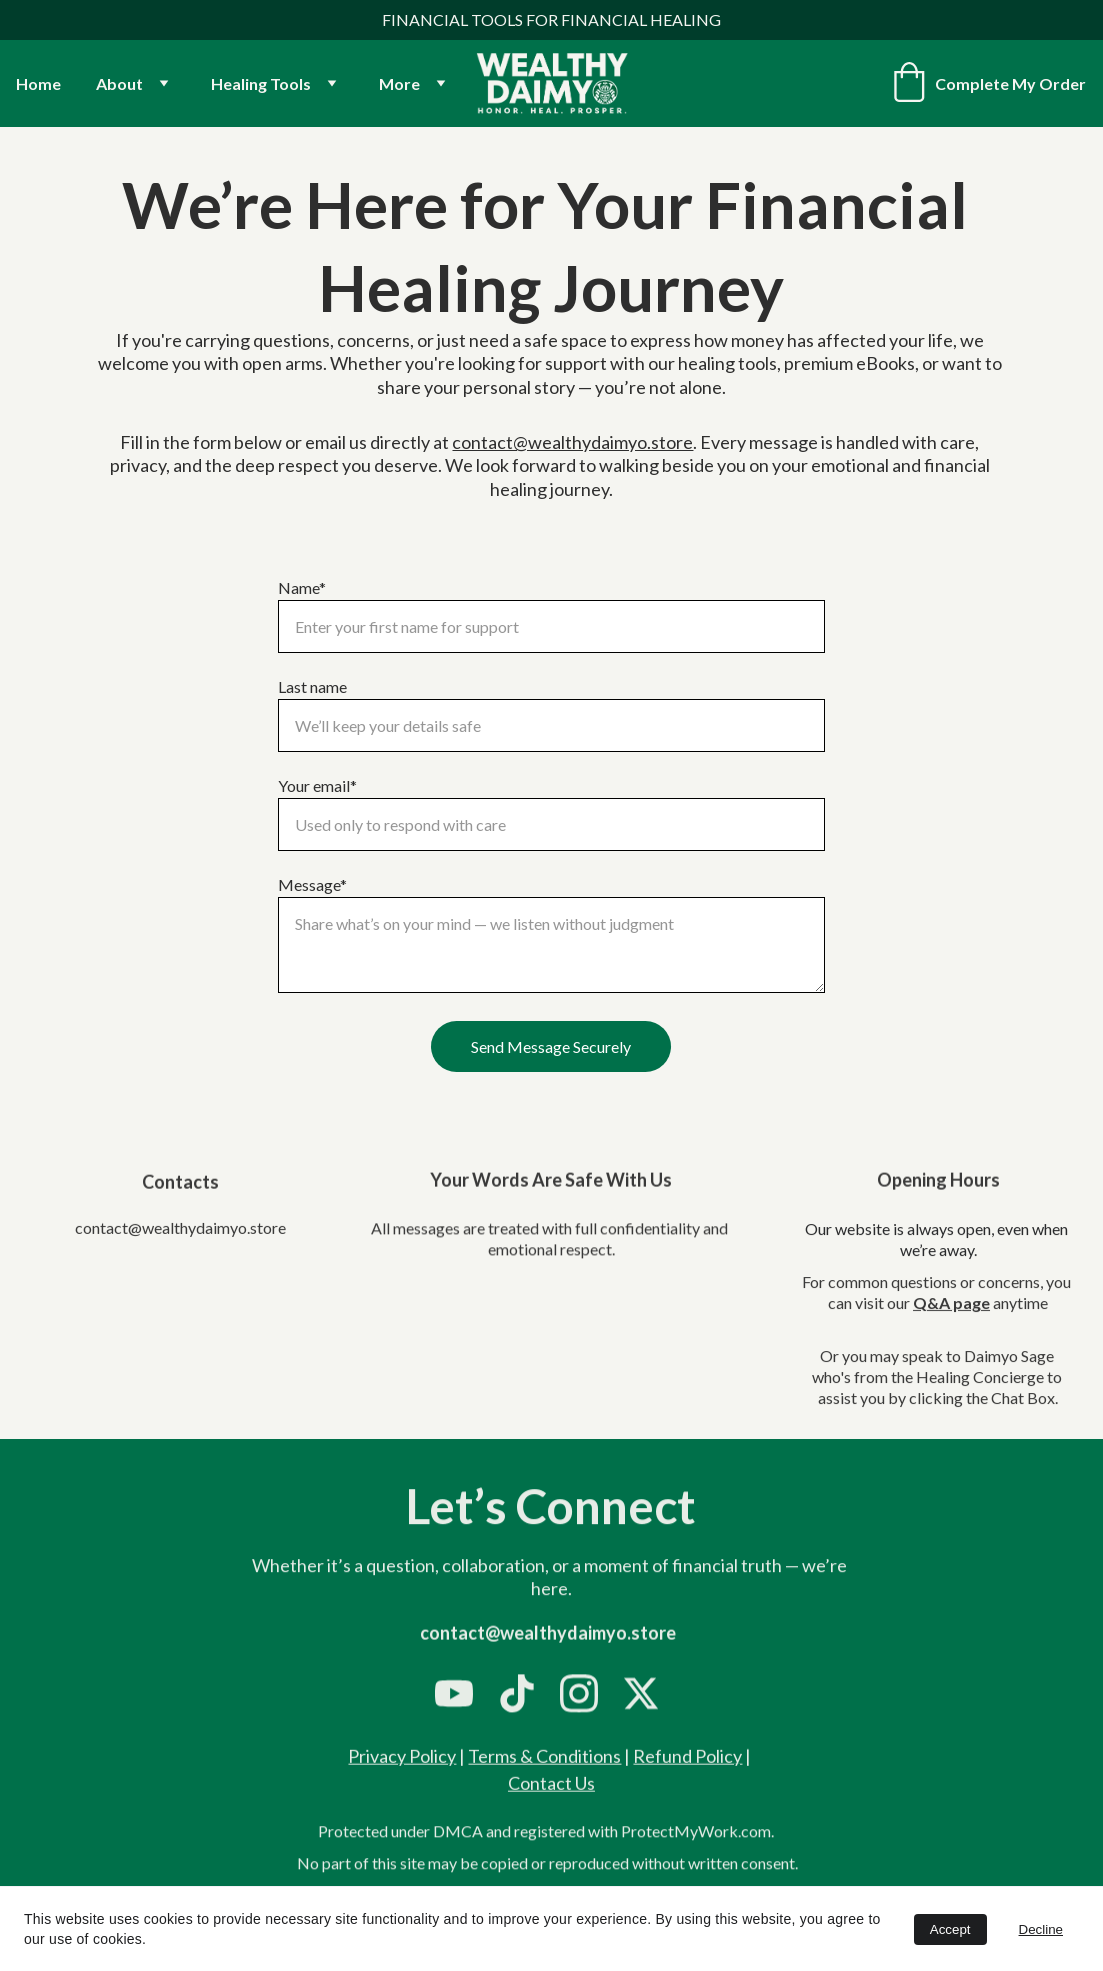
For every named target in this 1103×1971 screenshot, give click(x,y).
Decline (1041, 1929)
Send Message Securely (551, 1046)
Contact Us (551, 1787)
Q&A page (951, 1316)
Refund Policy (687, 1760)
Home (38, 83)
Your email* (317, 785)
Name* (302, 587)
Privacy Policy (402, 1760)
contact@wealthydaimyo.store (572, 442)
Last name (312, 686)
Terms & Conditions (544, 1760)
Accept (950, 1929)
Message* (312, 884)
